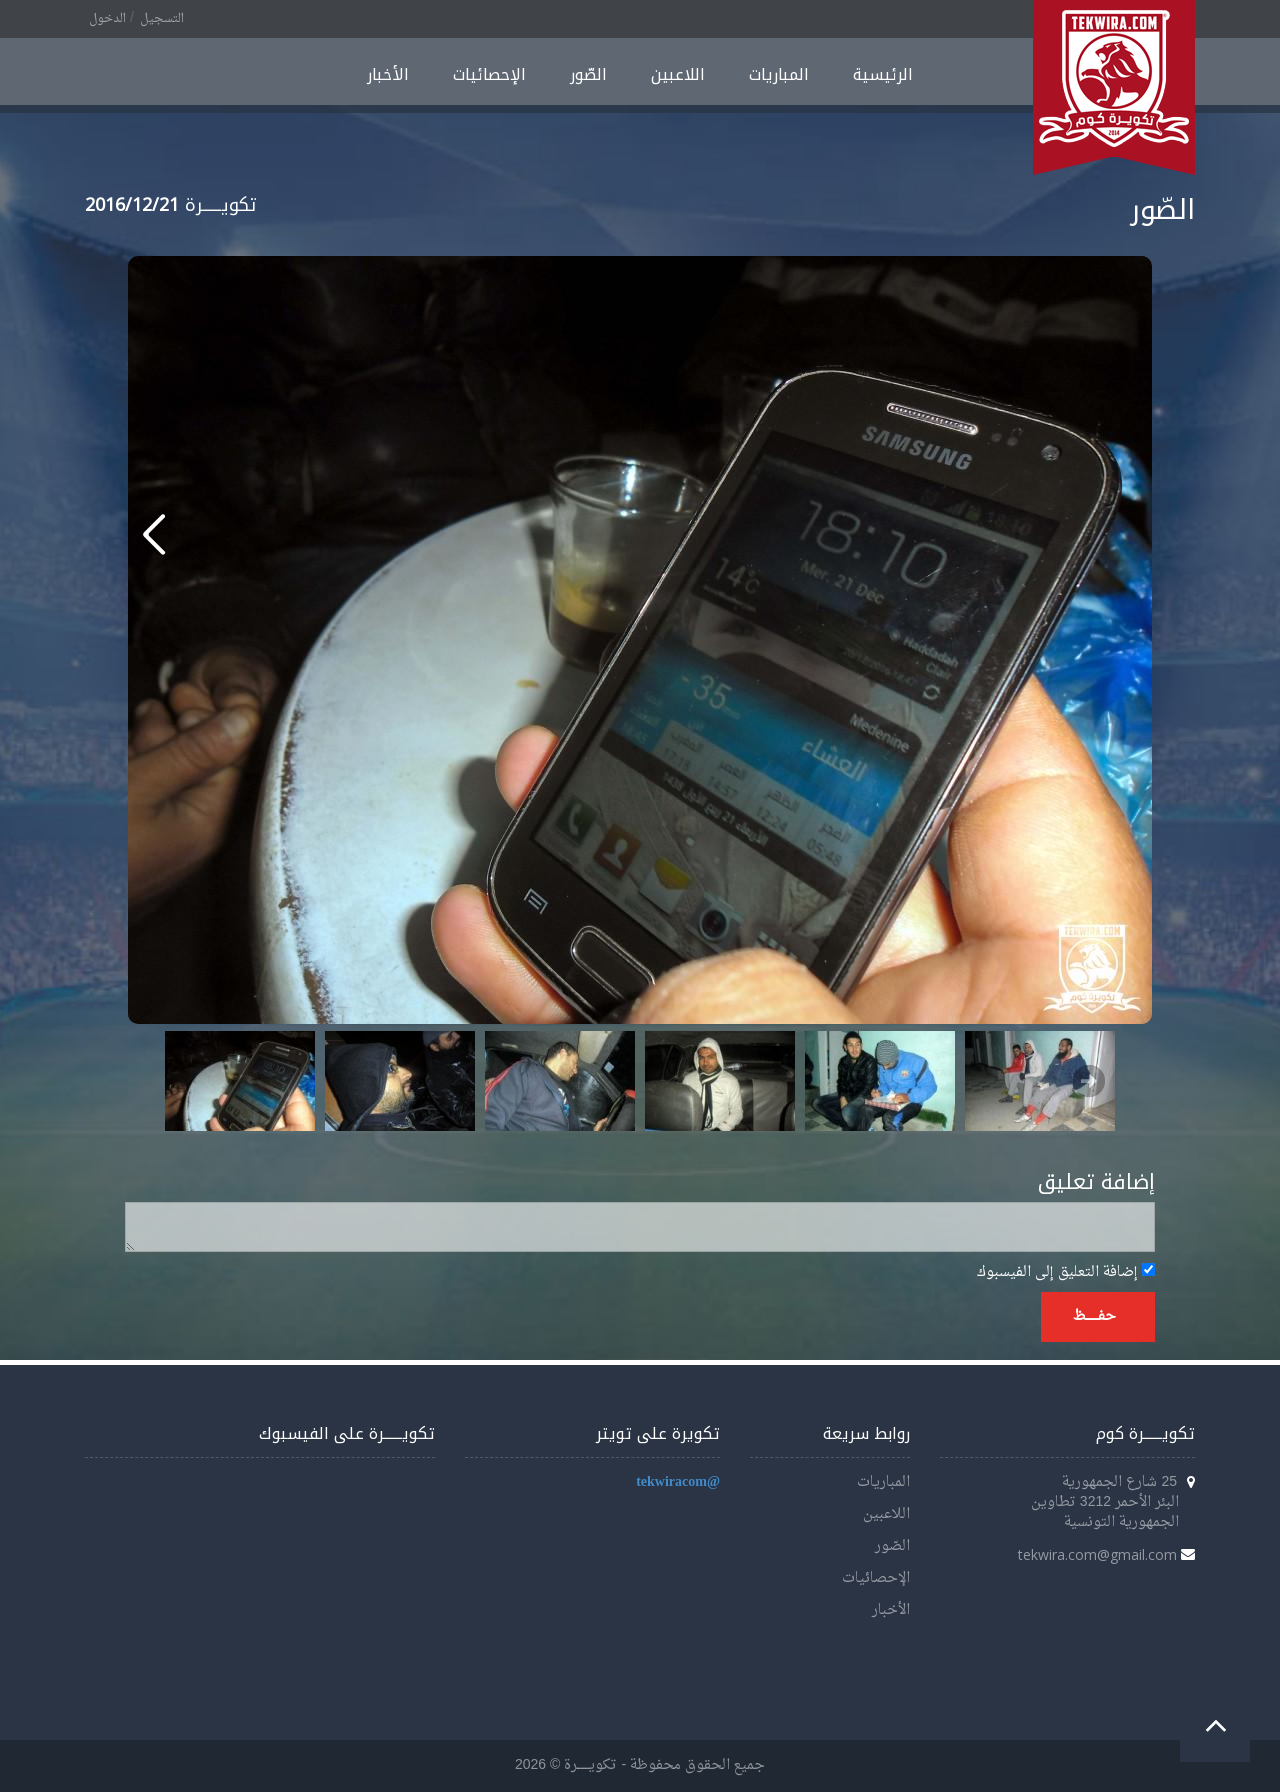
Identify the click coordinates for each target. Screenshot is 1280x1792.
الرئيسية (883, 74)
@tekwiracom (678, 1482)
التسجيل (162, 19)
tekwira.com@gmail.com (1097, 1554)
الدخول (107, 19)
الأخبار (388, 74)
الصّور (588, 74)
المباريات (779, 74)
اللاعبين (678, 74)
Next (1089, 1081)
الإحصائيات (489, 74)
